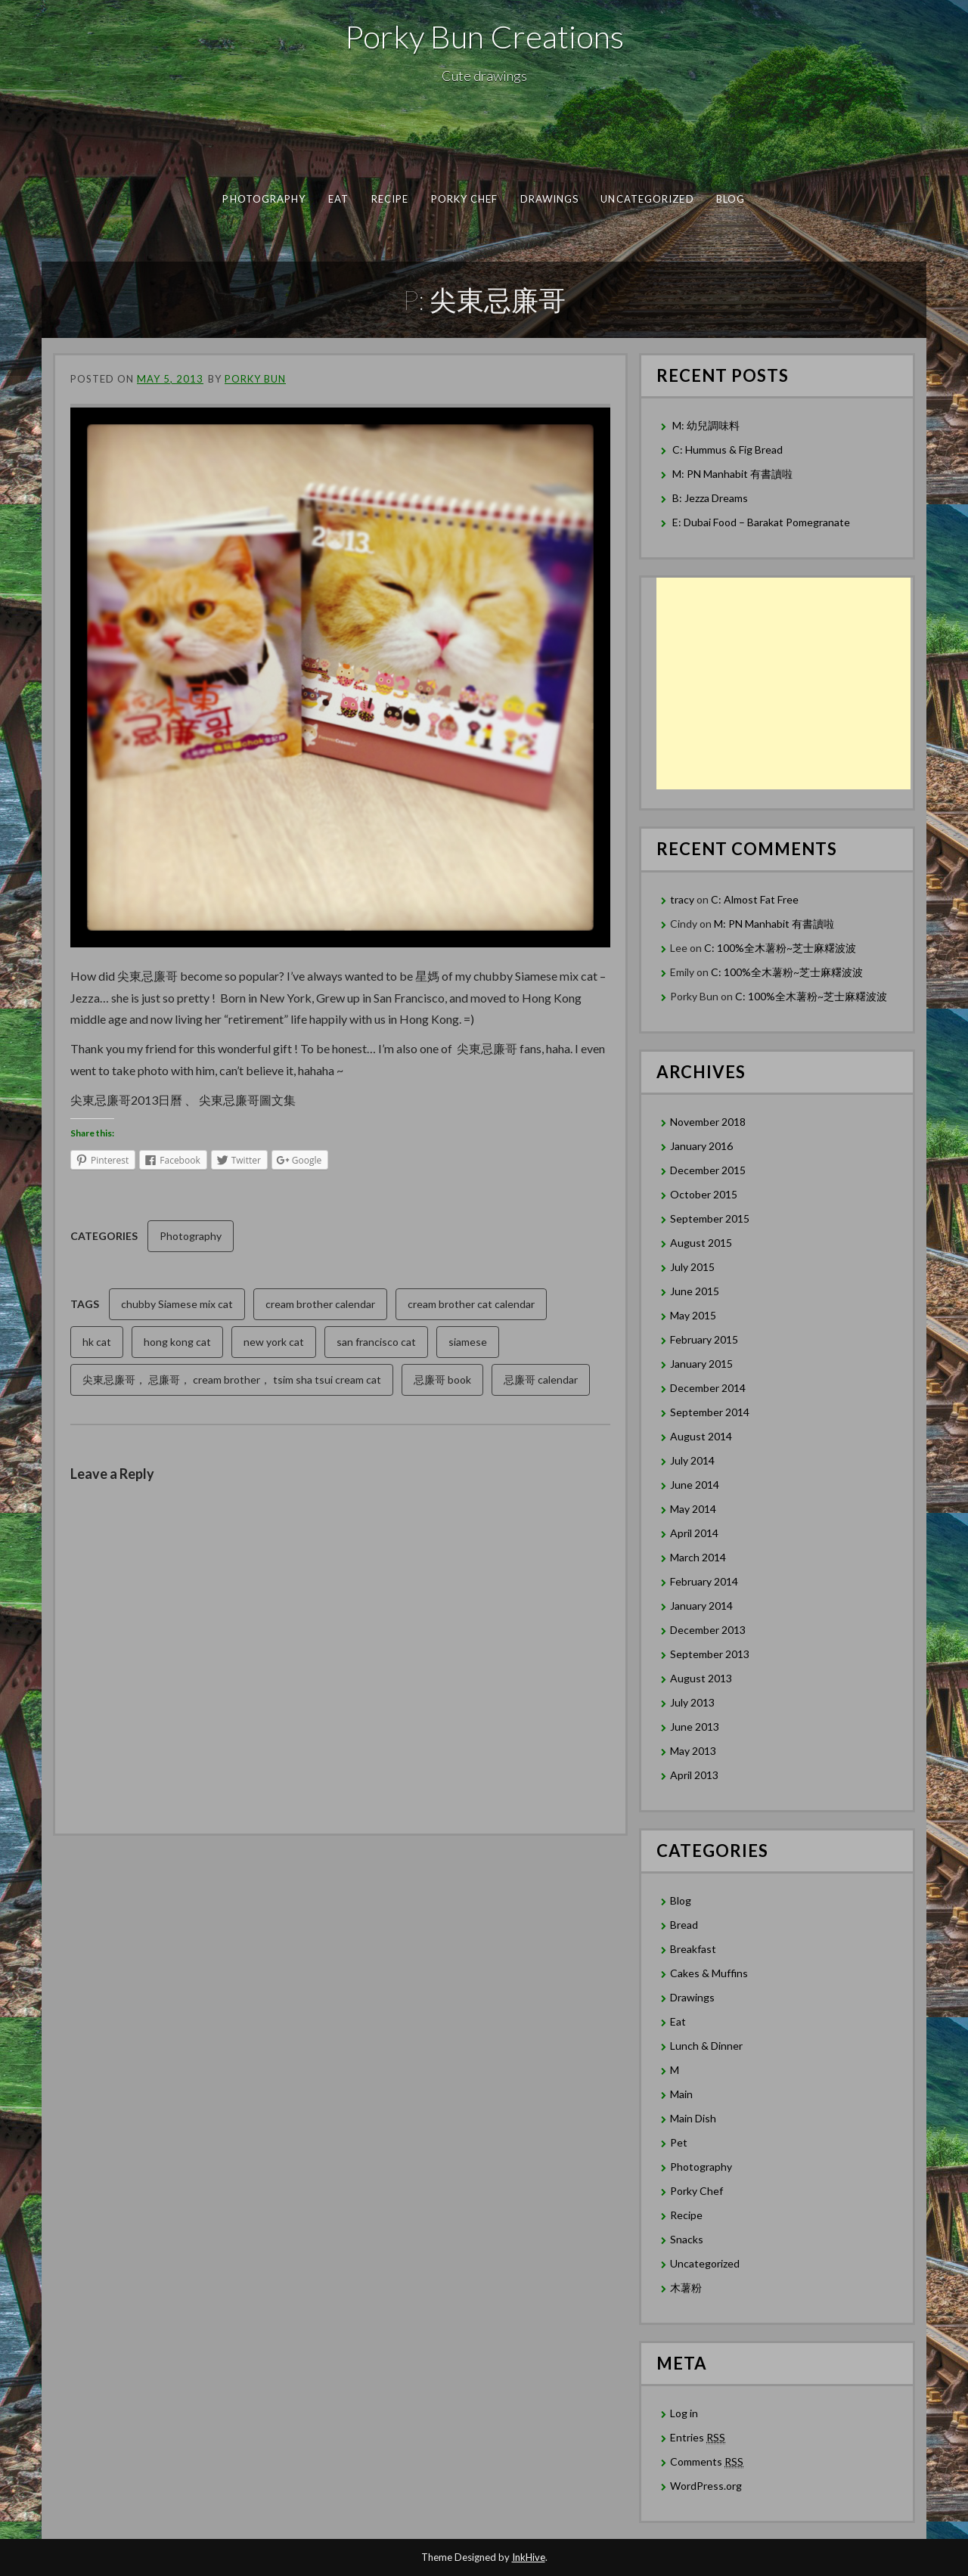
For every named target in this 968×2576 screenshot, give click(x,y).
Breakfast (693, 1948)
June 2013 (694, 1726)
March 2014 (698, 1557)
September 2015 (709, 1218)
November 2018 (708, 1121)
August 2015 (701, 1242)
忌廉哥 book (442, 1379)
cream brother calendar (320, 1303)
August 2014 (701, 1436)
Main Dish (693, 2118)
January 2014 (701, 1605)
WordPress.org (706, 2485)
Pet (678, 2142)
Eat (338, 199)
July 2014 (692, 1460)
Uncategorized (646, 199)
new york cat (274, 1341)
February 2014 (704, 1581)
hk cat (96, 1341)
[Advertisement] (783, 683)
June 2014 (694, 1484)
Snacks (686, 2239)
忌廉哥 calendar (541, 1379)
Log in (684, 2413)
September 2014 (709, 1412)
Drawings (549, 199)
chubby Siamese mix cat (177, 1303)
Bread (684, 1924)
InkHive (528, 2557)
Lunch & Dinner (706, 2045)
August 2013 (701, 1678)
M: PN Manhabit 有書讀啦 (732, 473)
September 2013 (709, 1654)
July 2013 (692, 1702)
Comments (706, 2462)
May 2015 (693, 1315)
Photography (264, 199)
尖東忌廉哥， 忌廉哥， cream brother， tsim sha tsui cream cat (231, 1379)
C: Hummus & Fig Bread (728, 449)
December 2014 (708, 1387)
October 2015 (703, 1194)
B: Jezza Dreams (711, 497)
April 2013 (694, 1774)
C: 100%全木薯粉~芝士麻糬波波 (780, 947)
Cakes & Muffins (709, 1973)
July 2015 (692, 1266)
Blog (730, 199)
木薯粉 (686, 2287)
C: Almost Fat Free (755, 899)
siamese (467, 1341)
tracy (682, 899)
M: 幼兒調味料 (706, 425)
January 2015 (701, 1363)
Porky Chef (464, 199)
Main (681, 2094)
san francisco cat (376, 1341)
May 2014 (693, 1508)
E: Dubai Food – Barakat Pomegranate (762, 522)
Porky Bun (255, 379)
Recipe (389, 199)
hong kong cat (177, 1341)
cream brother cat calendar (471, 1303)
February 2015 (704, 1339)
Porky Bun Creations (484, 36)
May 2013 (693, 1750)
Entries (697, 2437)
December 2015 (708, 1170)
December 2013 (708, 1629)
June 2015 (694, 1291)
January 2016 (701, 1145)
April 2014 (694, 1533)
